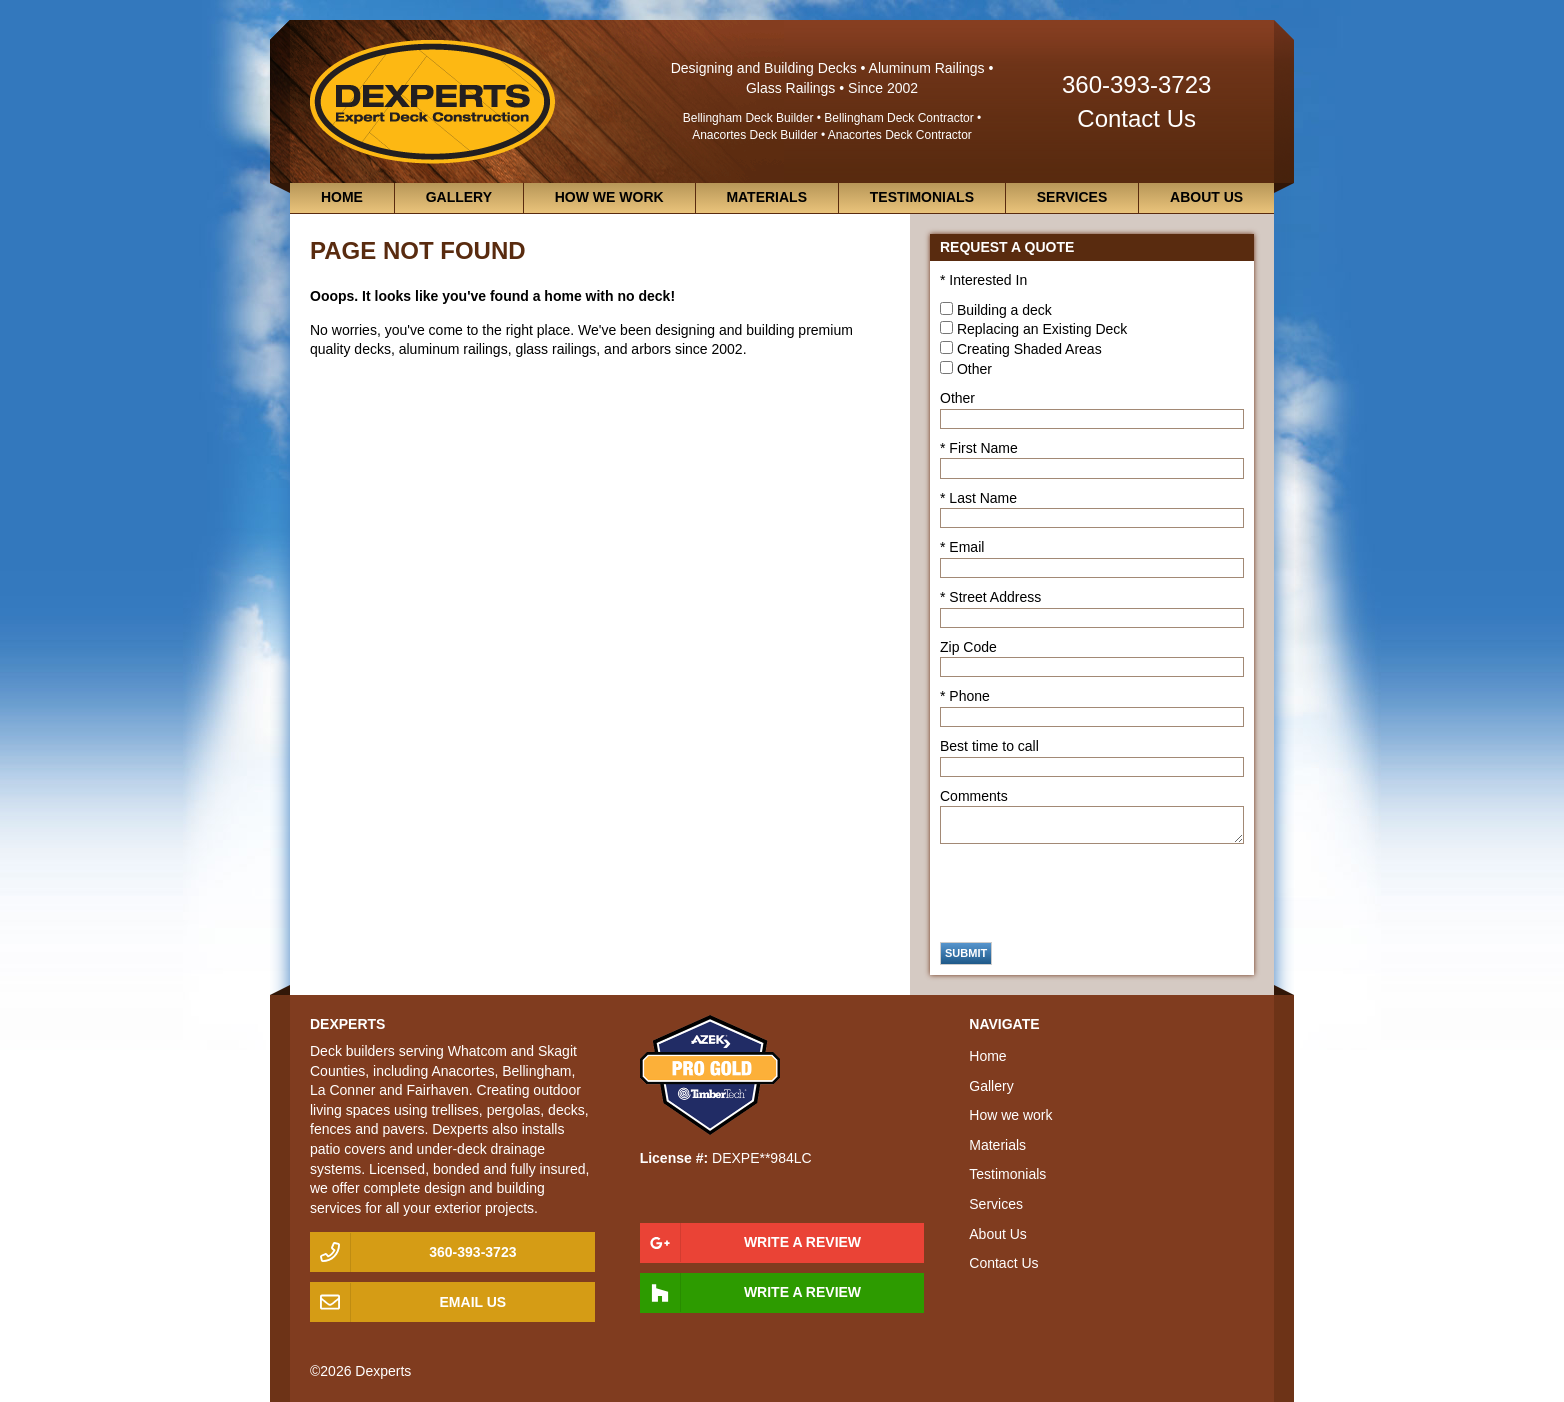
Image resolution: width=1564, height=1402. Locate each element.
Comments (974, 796)
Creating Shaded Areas (1029, 349)
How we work (609, 197)
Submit (966, 953)
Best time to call (989, 746)
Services (1072, 197)
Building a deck (1004, 310)
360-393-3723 (1136, 84)
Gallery (459, 197)
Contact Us (1136, 118)
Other (974, 369)
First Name (983, 448)
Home (342, 197)
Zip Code (968, 647)
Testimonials (922, 197)
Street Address (995, 597)
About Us (1206, 197)
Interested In (988, 280)
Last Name (983, 498)
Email (966, 547)
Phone (969, 696)
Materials (766, 197)
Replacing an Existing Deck (1042, 329)
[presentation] (1092, 893)
